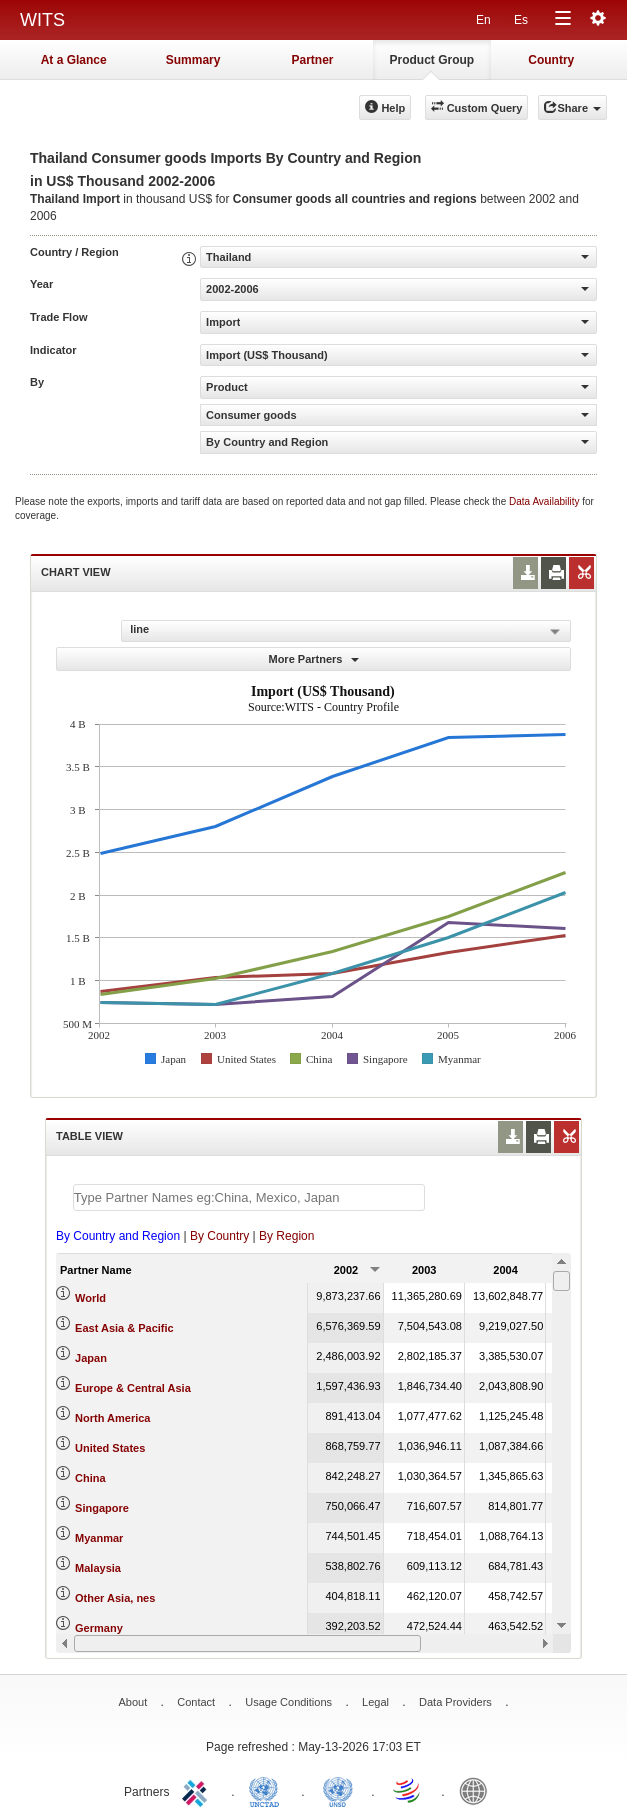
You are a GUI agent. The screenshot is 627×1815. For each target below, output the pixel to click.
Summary (193, 60)
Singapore (102, 1508)
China (90, 1478)
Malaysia (98, 1568)
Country (551, 60)
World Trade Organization (408, 1790)
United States (110, 1448)
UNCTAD (268, 1790)
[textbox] (249, 1197)
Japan (91, 1358)
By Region (286, 1236)
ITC (198, 1790)
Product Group (432, 60)
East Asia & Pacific (124, 1328)
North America (112, 1418)
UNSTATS (338, 1790)
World (90, 1298)
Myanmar (99, 1538)
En (483, 20)
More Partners (313, 659)
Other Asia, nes (115, 1598)
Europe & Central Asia (133, 1388)
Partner (312, 60)
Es (521, 20)
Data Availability (545, 501)
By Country (219, 1236)
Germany (99, 1628)
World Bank (478, 1790)
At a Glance (74, 60)
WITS (42, 20)
